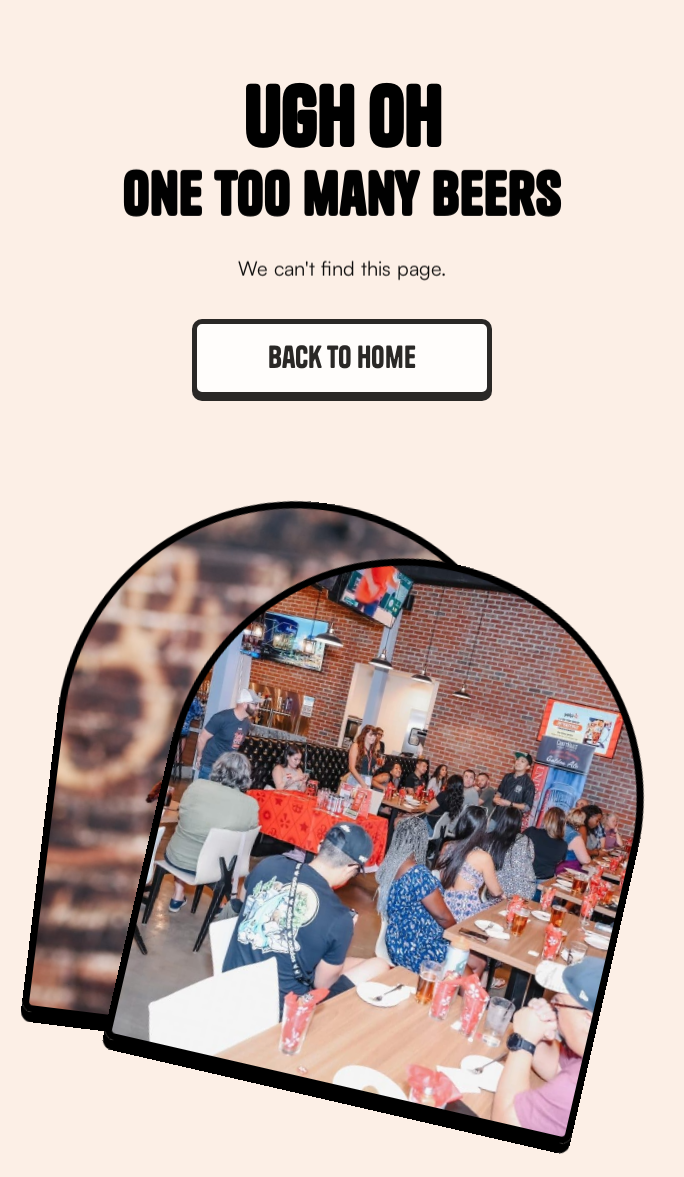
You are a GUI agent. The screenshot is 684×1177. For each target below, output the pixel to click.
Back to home (342, 357)
